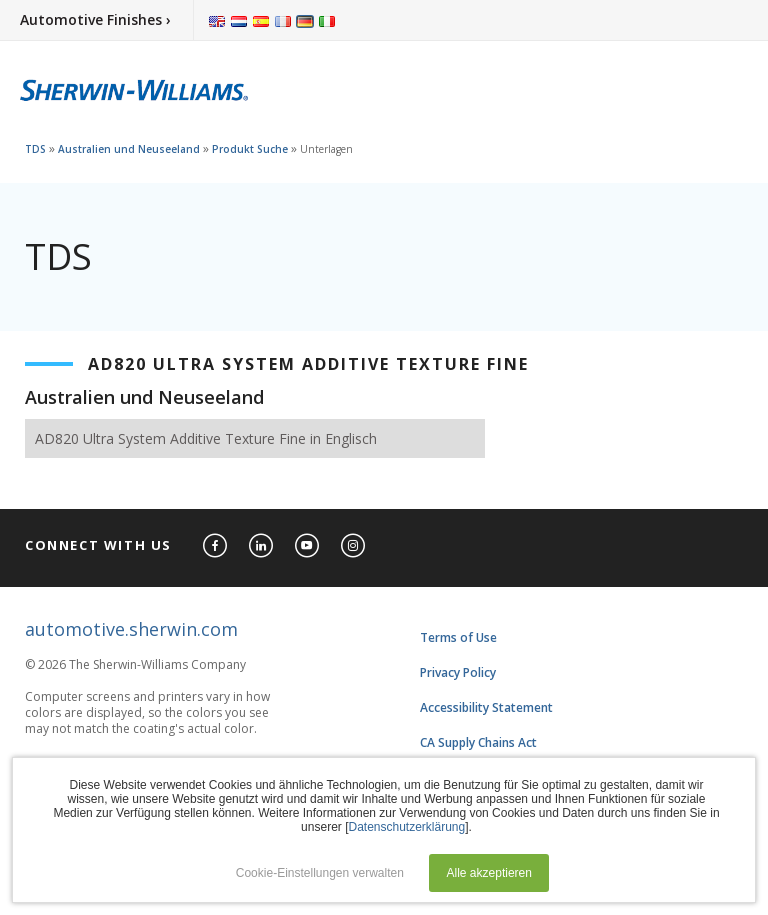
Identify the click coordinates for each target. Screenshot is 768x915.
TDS (35, 149)
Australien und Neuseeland (129, 149)
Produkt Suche (250, 149)
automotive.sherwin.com (131, 629)
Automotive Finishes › (95, 19)
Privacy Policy (458, 672)
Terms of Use (458, 637)
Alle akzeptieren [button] (489, 873)
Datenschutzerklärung (406, 827)
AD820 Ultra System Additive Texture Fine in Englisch (206, 438)
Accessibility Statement (486, 707)
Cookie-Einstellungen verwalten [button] (320, 873)
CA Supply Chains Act (478, 742)
